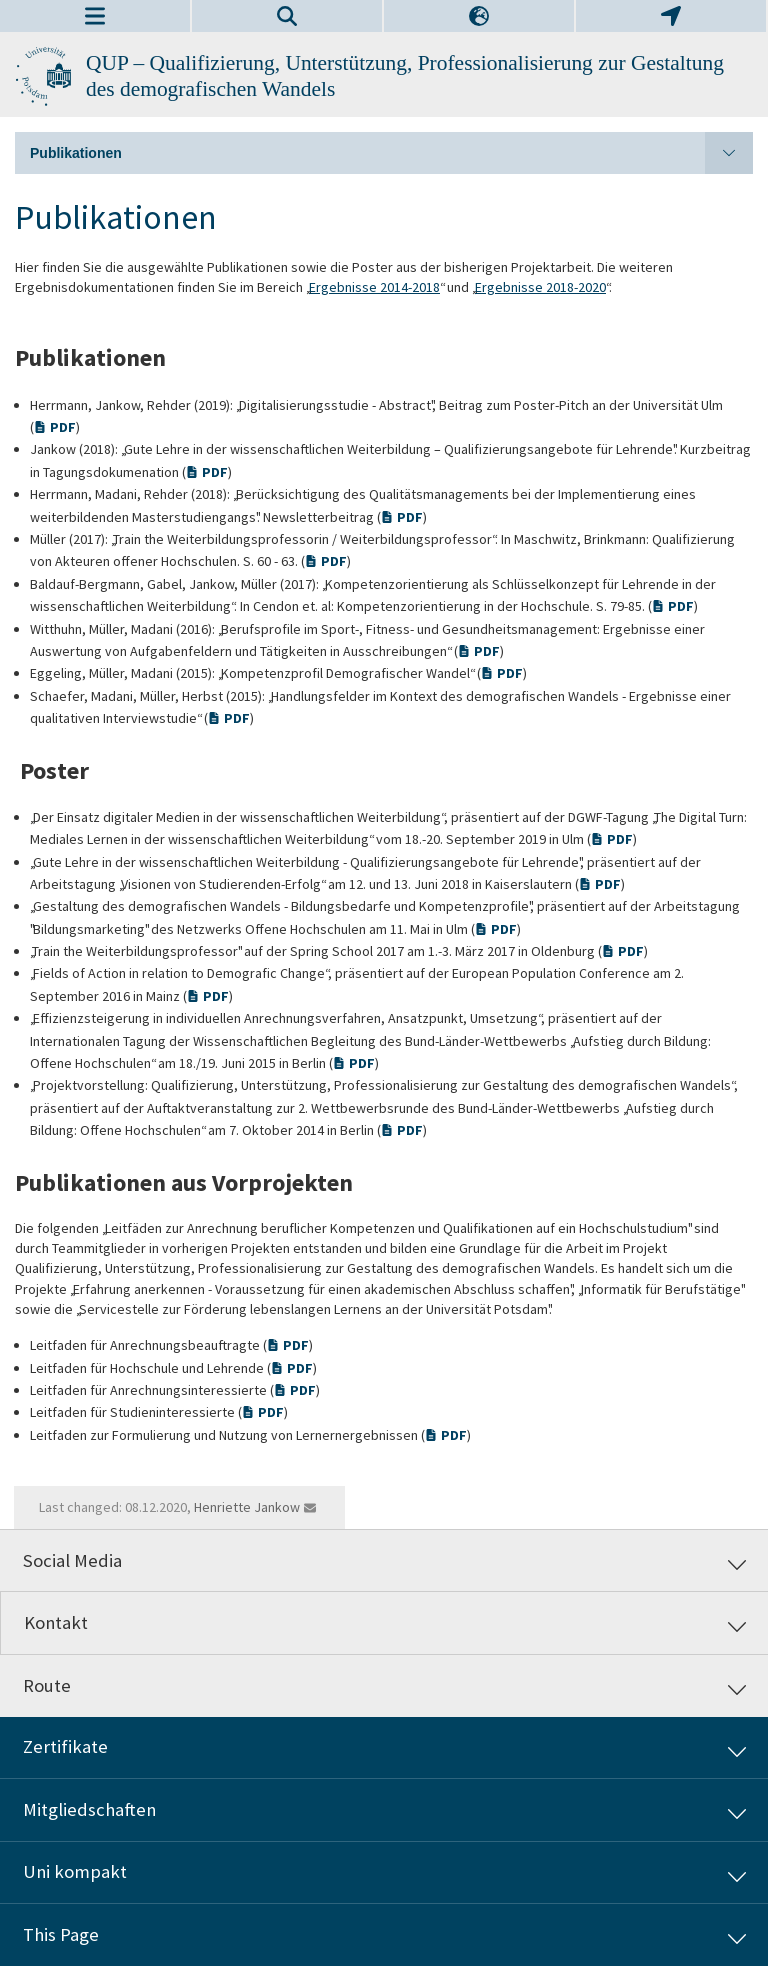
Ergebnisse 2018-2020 (540, 287)
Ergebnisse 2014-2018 (374, 287)
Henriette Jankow (247, 1507)
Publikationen (391, 153)
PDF (63, 427)
